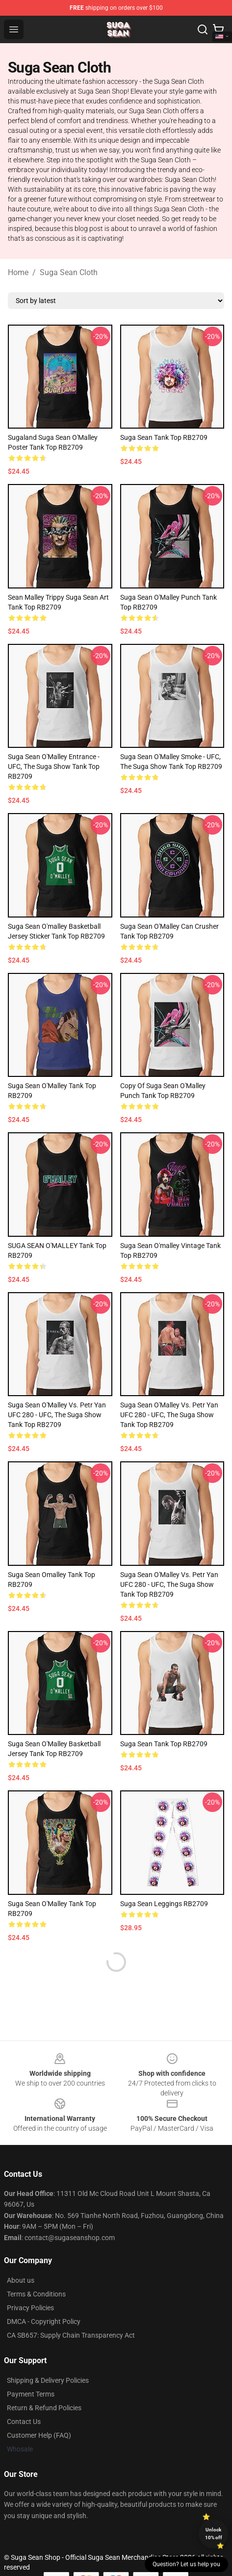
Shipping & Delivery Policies (48, 2380)
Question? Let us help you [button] (186, 2564)
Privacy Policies (30, 2308)
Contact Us (24, 2421)
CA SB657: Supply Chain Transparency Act (71, 2335)
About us (20, 2280)
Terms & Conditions (36, 2294)
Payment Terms (30, 2394)
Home (18, 272)
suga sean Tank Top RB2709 (163, 437)
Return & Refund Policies (44, 2408)
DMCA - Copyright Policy (43, 2321)
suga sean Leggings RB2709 (164, 1904)
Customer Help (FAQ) (39, 2435)
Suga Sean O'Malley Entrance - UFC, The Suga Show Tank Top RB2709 (54, 766)
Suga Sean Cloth (69, 272)
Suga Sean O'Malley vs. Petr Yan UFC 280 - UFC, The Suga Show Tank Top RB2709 (57, 1414)
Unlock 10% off (213, 2533)
